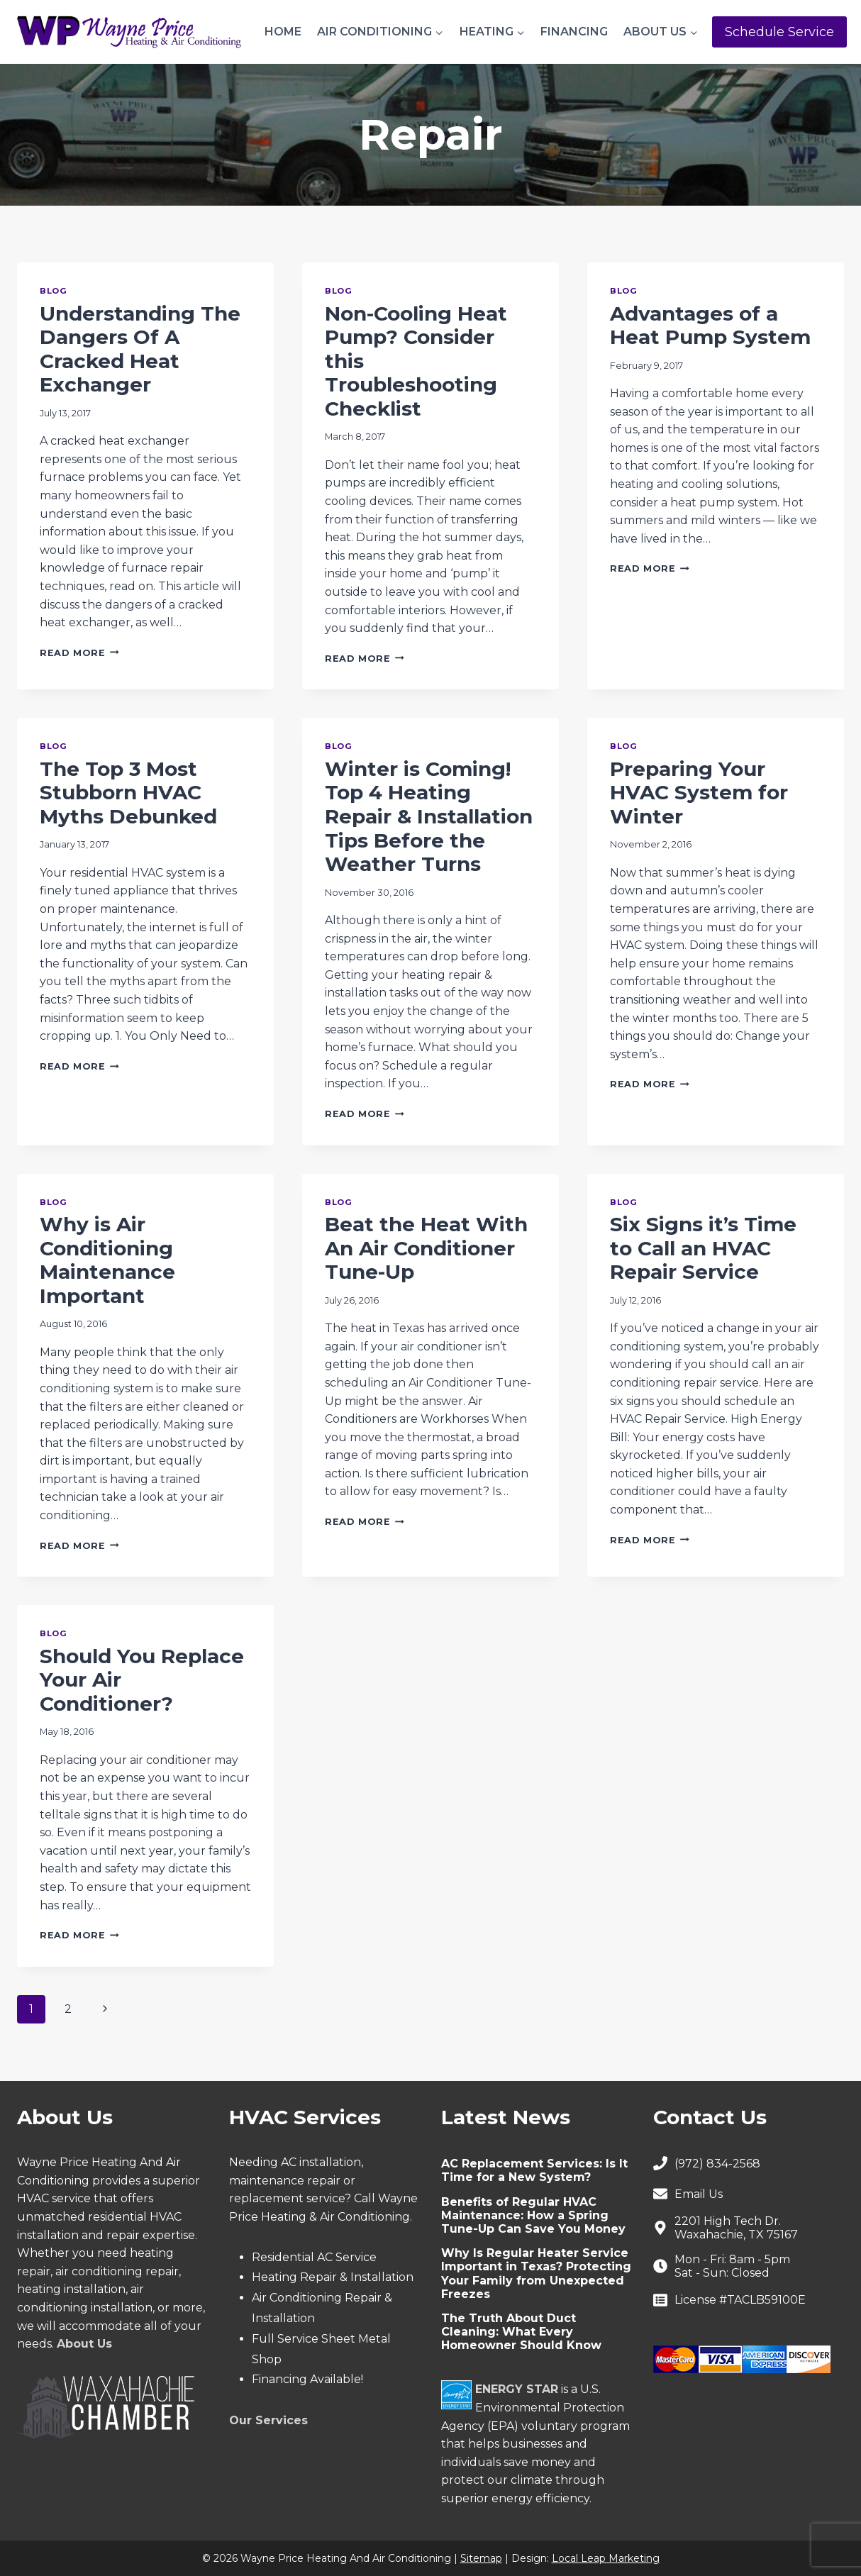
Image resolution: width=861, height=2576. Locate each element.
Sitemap (481, 2558)
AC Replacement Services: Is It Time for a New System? (534, 2170)
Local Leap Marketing (606, 2558)
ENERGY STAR (516, 2389)
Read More (79, 653)
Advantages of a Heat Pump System (710, 325)
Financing (574, 31)
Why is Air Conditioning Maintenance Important (107, 1260)
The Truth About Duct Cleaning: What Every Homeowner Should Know (521, 2331)
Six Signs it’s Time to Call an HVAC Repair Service (703, 1248)
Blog (53, 291)
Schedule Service (779, 32)
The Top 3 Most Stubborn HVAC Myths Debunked (128, 792)
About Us (84, 2343)
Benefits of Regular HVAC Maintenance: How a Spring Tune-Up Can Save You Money (533, 2215)
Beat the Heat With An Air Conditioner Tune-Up (426, 1248)
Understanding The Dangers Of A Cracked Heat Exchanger (140, 349)
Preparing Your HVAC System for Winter (699, 792)
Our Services (268, 2420)
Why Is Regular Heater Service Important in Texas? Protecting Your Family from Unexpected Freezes (536, 2273)
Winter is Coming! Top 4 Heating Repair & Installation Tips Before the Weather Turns (429, 816)
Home (283, 31)
